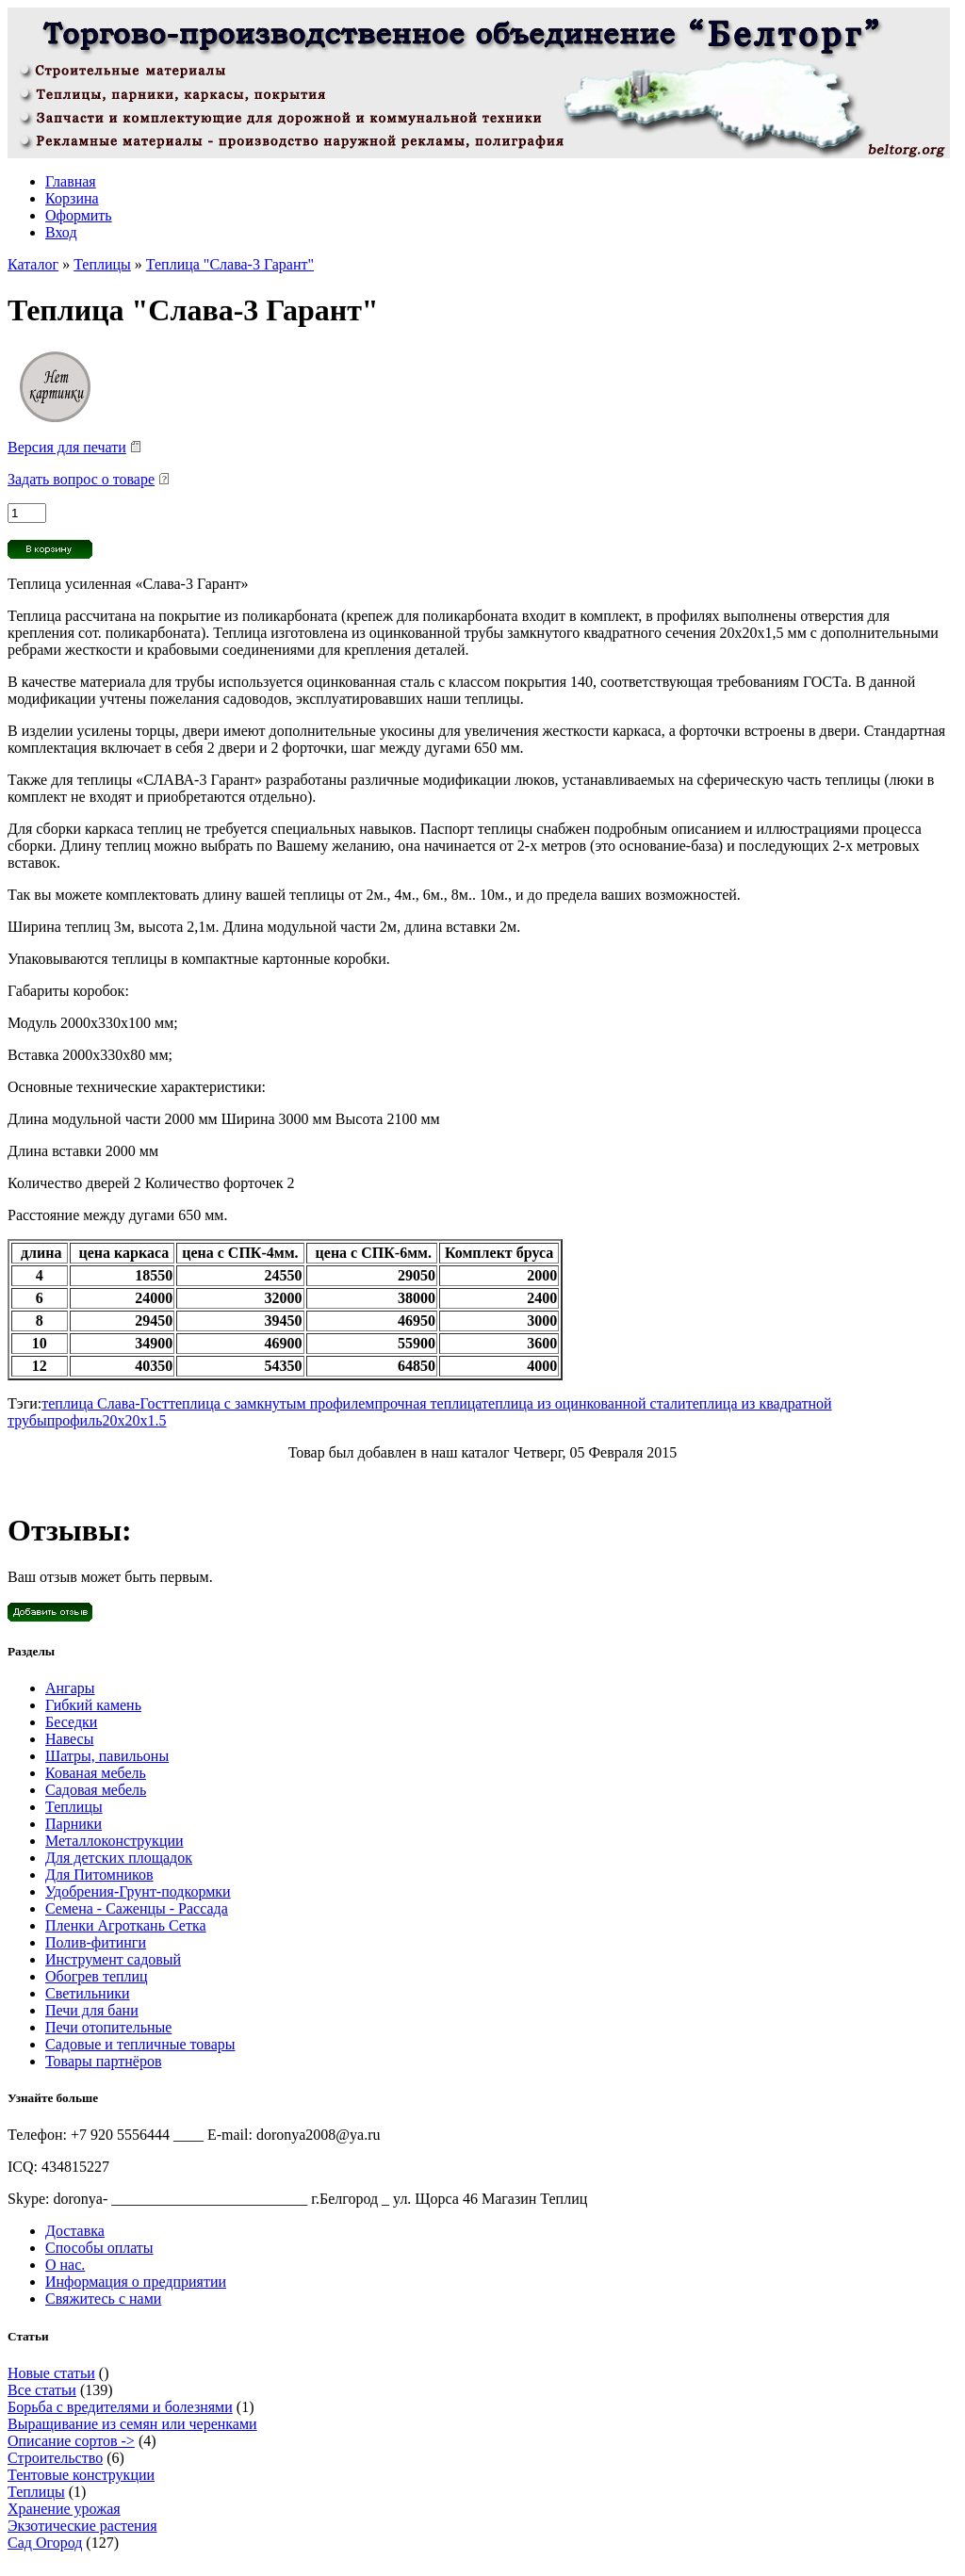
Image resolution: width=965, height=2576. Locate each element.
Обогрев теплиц (96, 1976)
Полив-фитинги (95, 1942)
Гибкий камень (93, 1705)
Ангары (70, 1688)
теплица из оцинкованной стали (584, 1403)
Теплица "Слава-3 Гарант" (230, 264)
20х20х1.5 (134, 1420)
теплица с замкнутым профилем (271, 1403)
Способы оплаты (99, 2248)
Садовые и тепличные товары (140, 2044)
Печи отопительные (108, 2027)
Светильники (87, 1993)
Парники (73, 1824)
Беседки (71, 1722)
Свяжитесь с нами (103, 2299)
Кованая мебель (95, 1773)
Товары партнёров (103, 2061)
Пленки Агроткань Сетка (125, 1925)
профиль (75, 1420)
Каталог (33, 264)
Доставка (75, 2231)
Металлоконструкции (114, 1841)
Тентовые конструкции (81, 2475)
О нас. (65, 2265)
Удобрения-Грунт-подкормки (138, 1891)
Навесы (69, 1739)
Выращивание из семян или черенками (132, 2424)
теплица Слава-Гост (105, 1403)
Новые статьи (51, 2373)
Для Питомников (99, 1875)
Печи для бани (92, 2010)
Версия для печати (67, 447)
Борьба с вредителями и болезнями (120, 2407)
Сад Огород (45, 2543)
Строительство (55, 2458)
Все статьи (42, 2390)
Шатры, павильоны (107, 1756)
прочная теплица (428, 1403)
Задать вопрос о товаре (81, 479)
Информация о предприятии (135, 2282)
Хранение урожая (64, 2509)
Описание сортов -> (71, 2441)
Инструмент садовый (113, 1959)
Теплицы (102, 264)
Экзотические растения (82, 2526)
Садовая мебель (95, 1790)
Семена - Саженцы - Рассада (136, 1908)
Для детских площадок (118, 1858)
